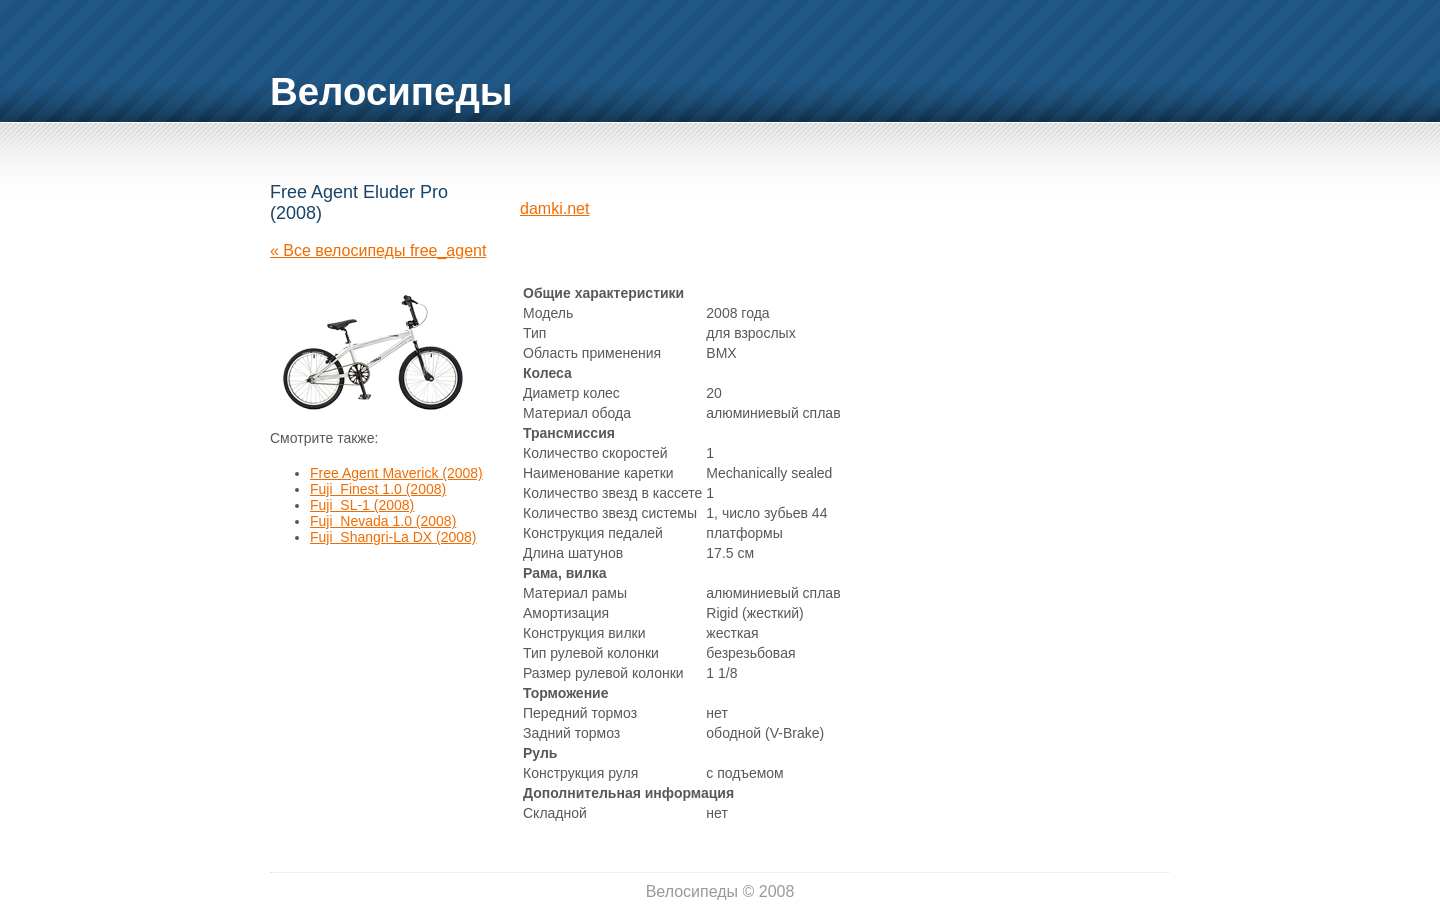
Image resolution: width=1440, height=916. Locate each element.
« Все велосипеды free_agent (378, 250)
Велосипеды (391, 91)
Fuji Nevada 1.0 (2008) (383, 521)
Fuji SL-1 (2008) (362, 505)
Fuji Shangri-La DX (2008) (393, 537)
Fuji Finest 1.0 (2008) (378, 489)
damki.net (554, 208)
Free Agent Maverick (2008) (396, 473)
